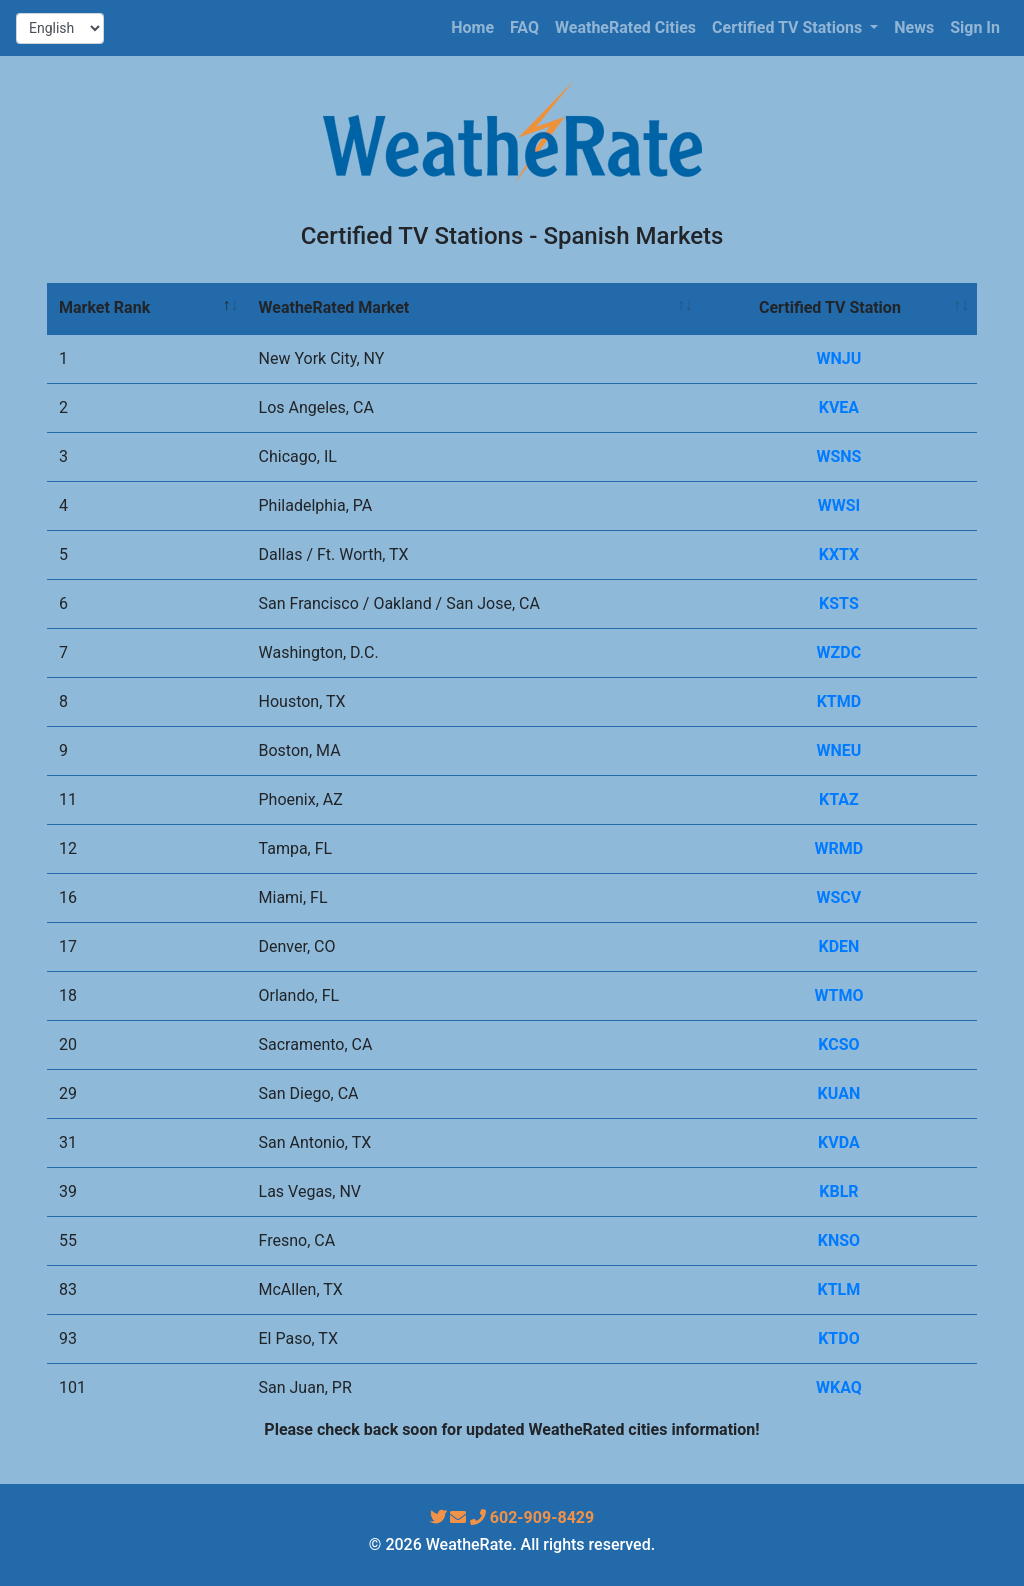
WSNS (838, 456)
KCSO (838, 1044)
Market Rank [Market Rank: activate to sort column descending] (104, 307)
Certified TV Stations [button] (789, 27)
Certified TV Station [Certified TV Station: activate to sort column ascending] (830, 307)
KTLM (839, 1289)
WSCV (839, 897)
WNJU (839, 358)
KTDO (839, 1338)
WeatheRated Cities (625, 27)
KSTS (839, 603)
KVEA (839, 407)
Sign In (975, 27)
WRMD (839, 848)
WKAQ (839, 1387)
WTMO (838, 995)
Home (472, 27)
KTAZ (839, 799)
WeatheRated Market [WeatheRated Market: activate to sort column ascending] (334, 307)
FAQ (524, 27)
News (914, 27)
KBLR (838, 1191)
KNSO (839, 1240)
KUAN (839, 1093)
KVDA (839, 1142)
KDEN (838, 946)
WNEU (838, 750)
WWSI (839, 505)
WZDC (839, 652)
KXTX (839, 554)
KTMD (839, 701)
